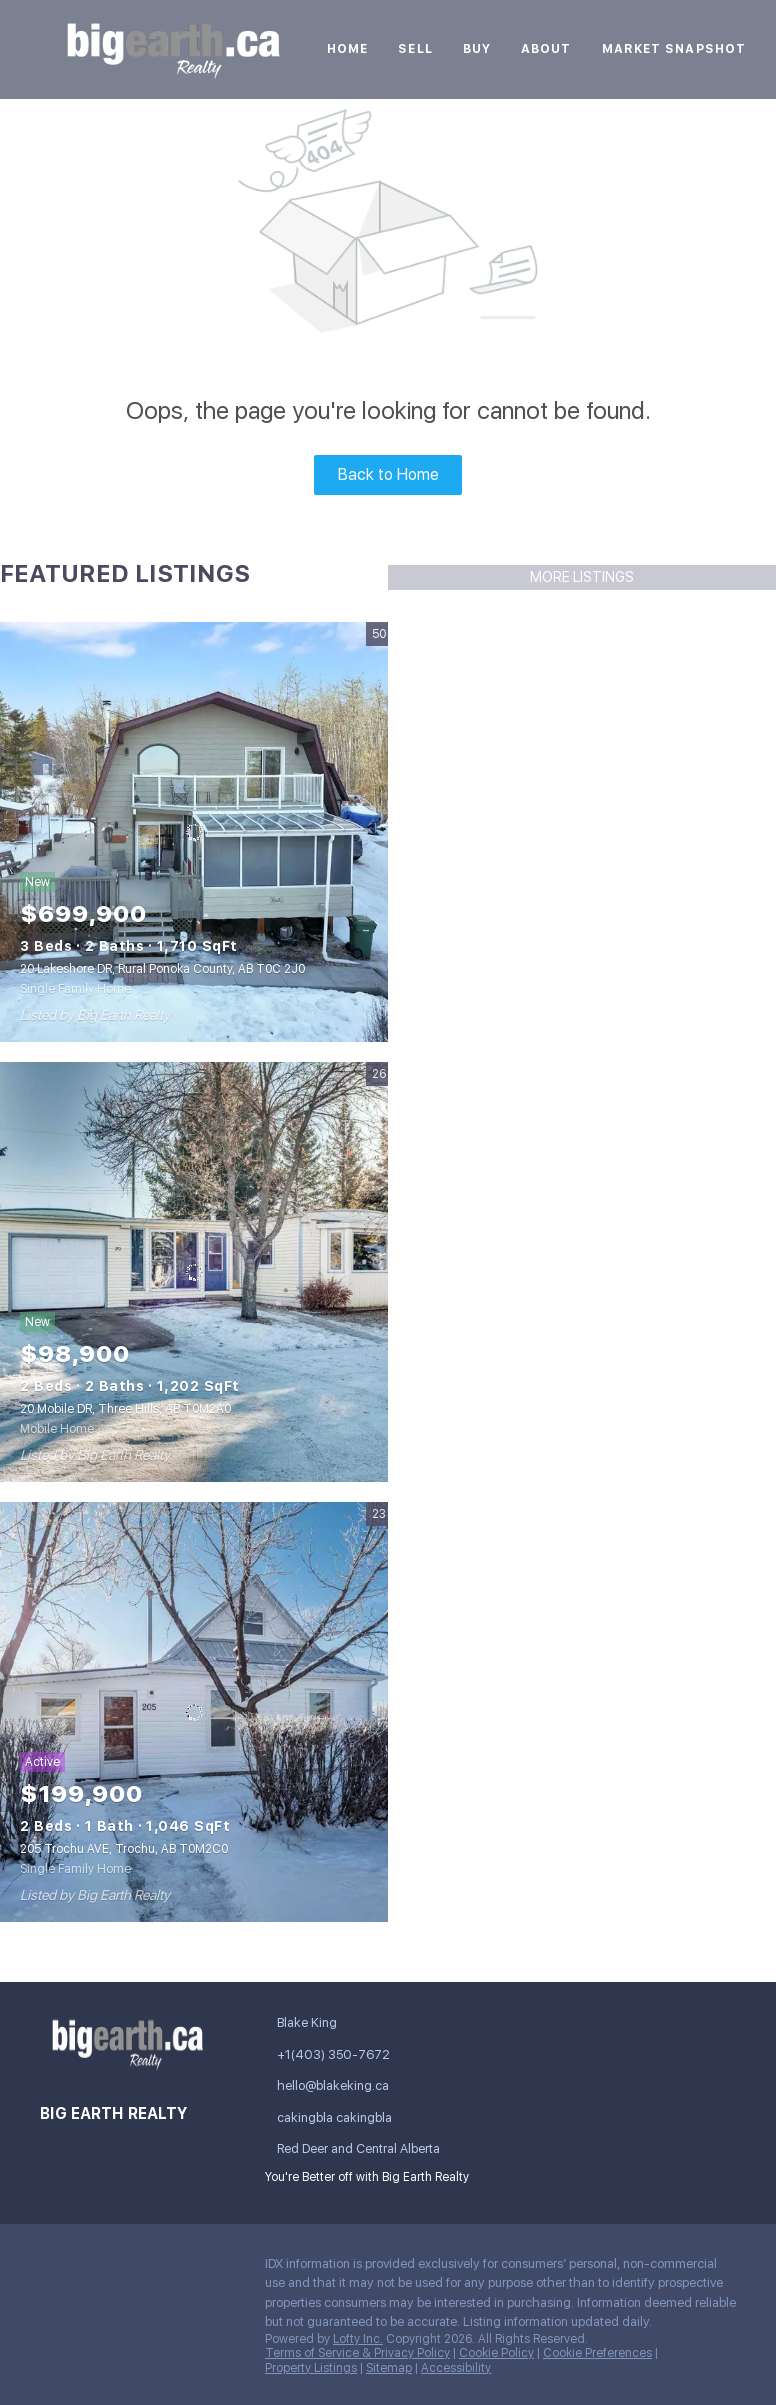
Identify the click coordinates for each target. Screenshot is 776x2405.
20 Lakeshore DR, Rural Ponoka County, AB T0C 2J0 (162, 969)
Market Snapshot (674, 49)
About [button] (546, 49)
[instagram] (175, 2269)
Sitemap (389, 2368)
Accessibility (456, 2368)
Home (347, 49)
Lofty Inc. (358, 2339)
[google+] (55, 2312)
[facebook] (55, 2269)
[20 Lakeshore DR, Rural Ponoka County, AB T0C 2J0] (194, 832)
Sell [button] (415, 49)
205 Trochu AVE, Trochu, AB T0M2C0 (124, 1849)
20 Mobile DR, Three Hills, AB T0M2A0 (125, 1409)
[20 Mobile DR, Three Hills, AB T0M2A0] (194, 1272)
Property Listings (311, 2368)
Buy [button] (477, 49)
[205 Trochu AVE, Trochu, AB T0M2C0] (194, 1712)
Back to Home (388, 474)
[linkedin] (95, 2269)
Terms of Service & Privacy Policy (357, 2353)
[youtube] (215, 2269)
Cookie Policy (496, 2353)
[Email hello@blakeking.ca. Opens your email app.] (353, 2085)
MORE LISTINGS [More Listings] (582, 577)
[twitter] (135, 2269)
